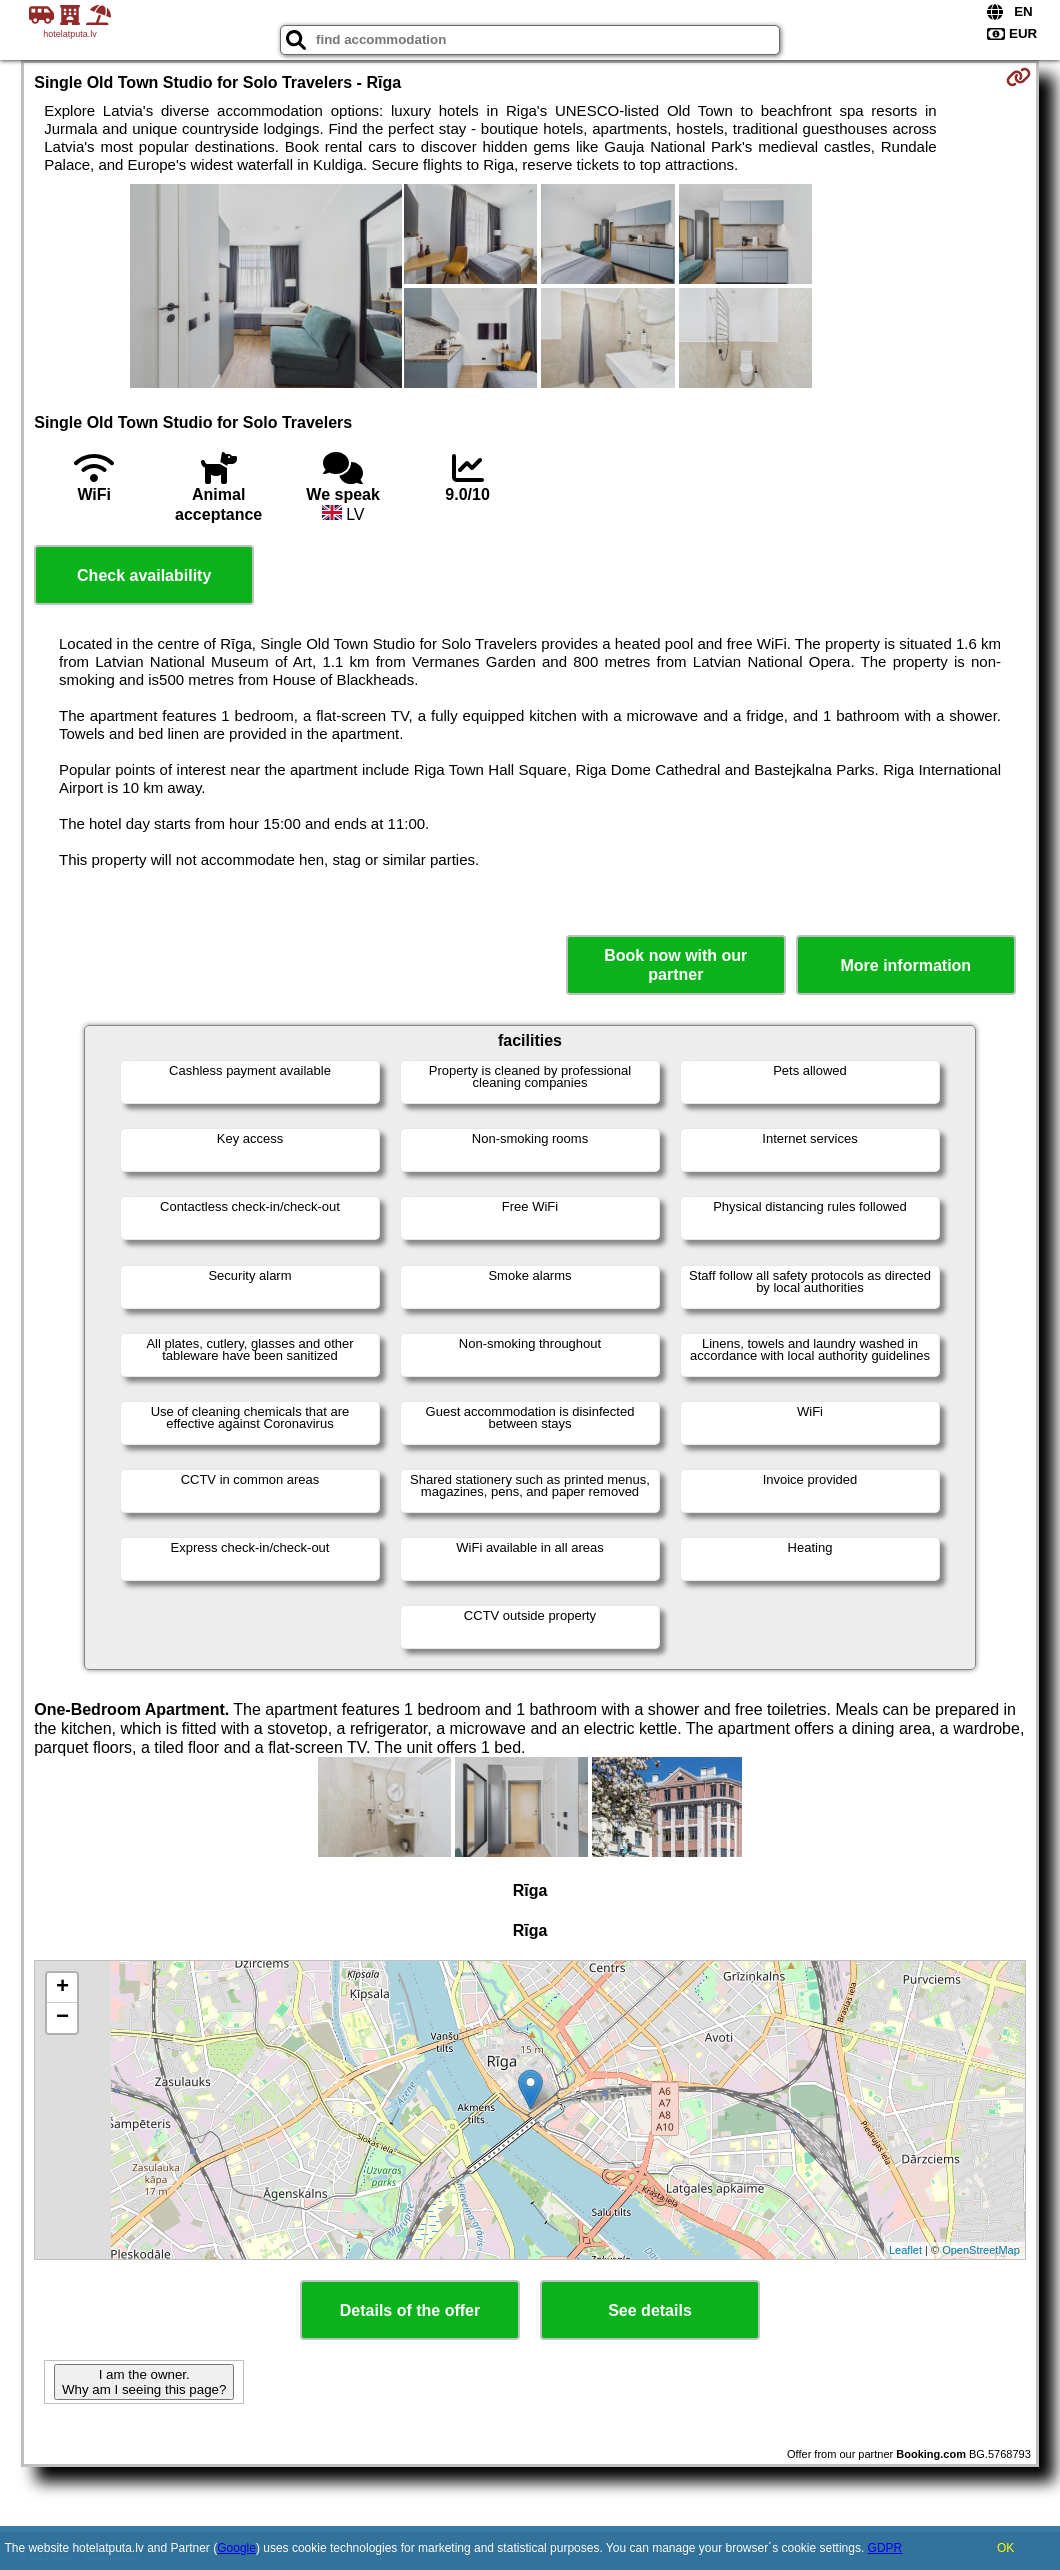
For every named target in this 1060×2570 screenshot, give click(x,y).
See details (650, 2310)
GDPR (885, 2548)
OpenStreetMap (981, 2250)
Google (236, 2548)
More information (905, 965)
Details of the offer (410, 2310)
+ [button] (62, 1988)
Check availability (144, 575)
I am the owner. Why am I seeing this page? (144, 2382)
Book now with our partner (675, 965)
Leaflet (905, 2250)
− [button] (62, 2018)
